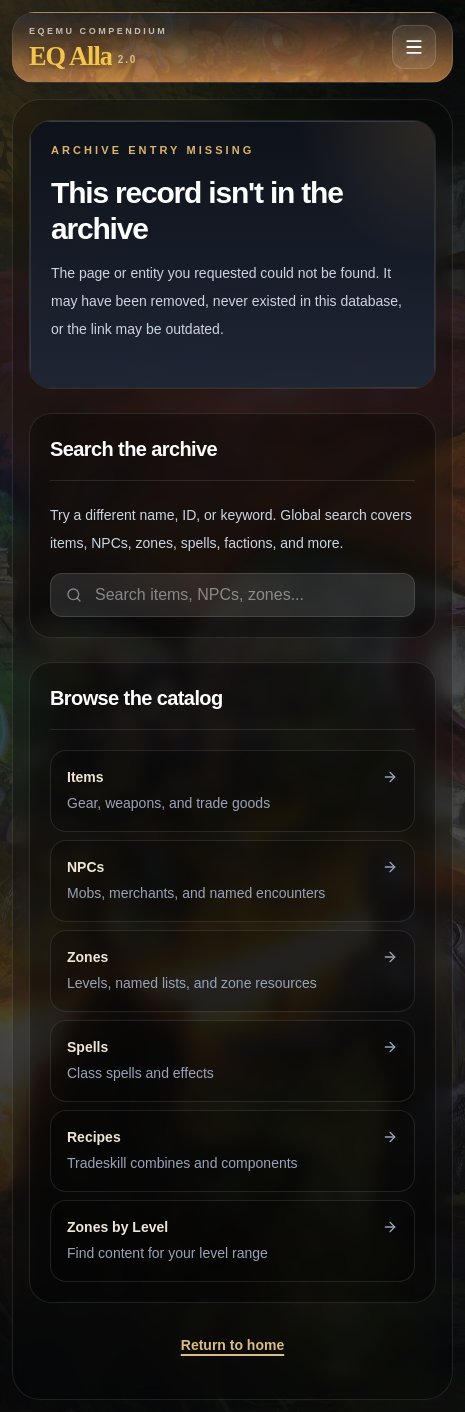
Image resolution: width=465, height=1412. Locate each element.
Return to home (232, 1345)
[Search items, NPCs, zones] (232, 595)
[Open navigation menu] (414, 47)
